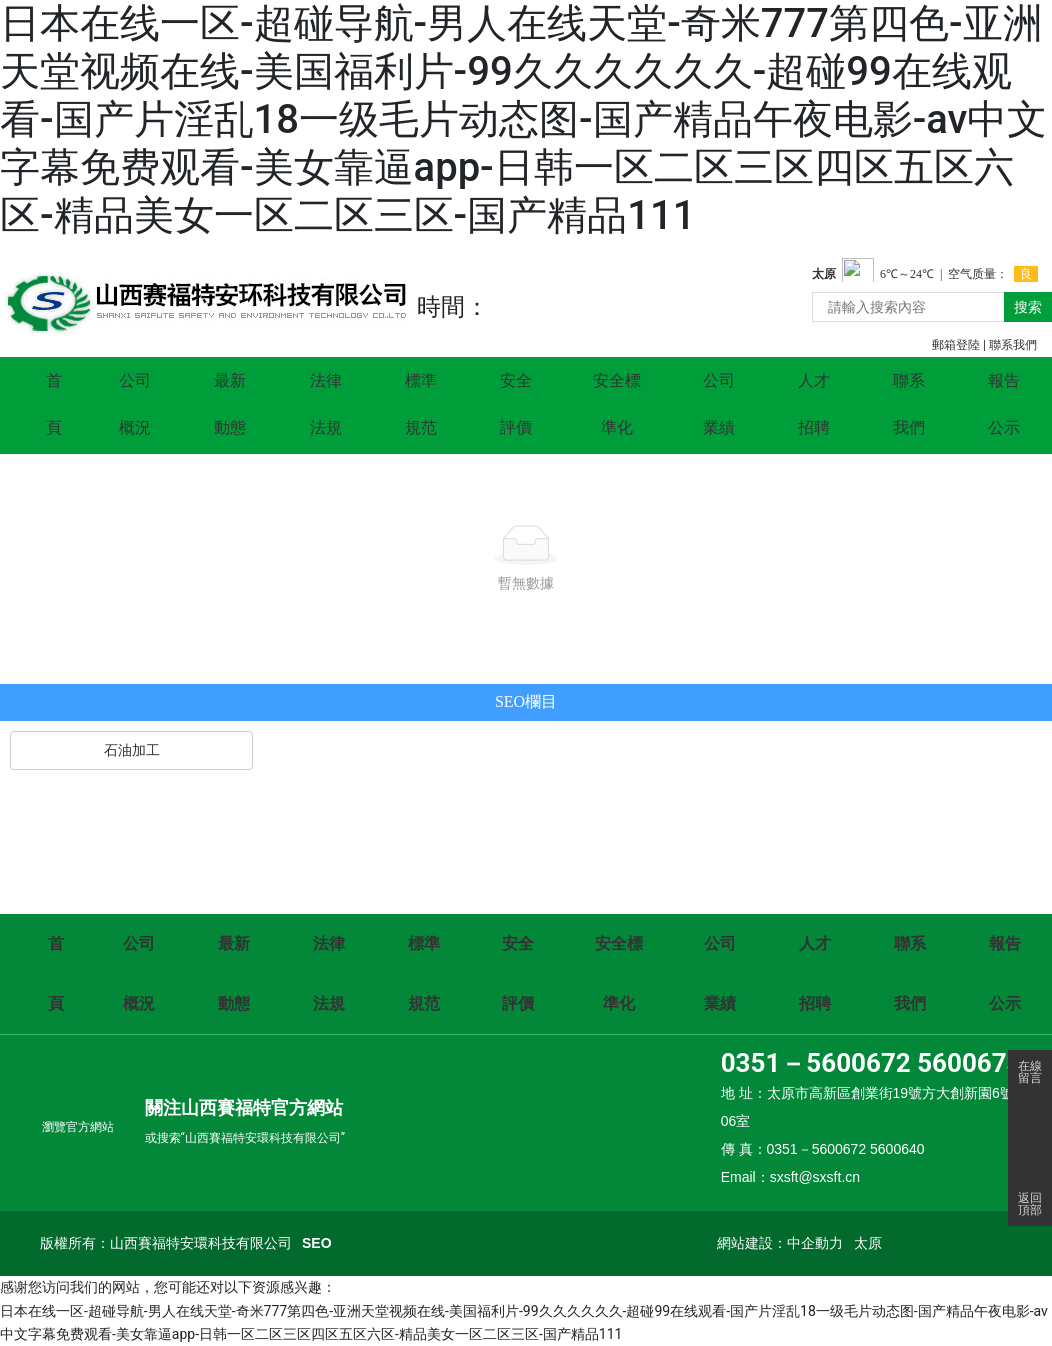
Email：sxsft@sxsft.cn (790, 1177)
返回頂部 (1030, 1204)
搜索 (1028, 307)
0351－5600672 (816, 1063)
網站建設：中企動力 (780, 1243)
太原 (868, 1243)
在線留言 (1030, 1072)
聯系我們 (1013, 345)
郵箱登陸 (956, 345)
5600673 (969, 1063)
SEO (317, 1243)
